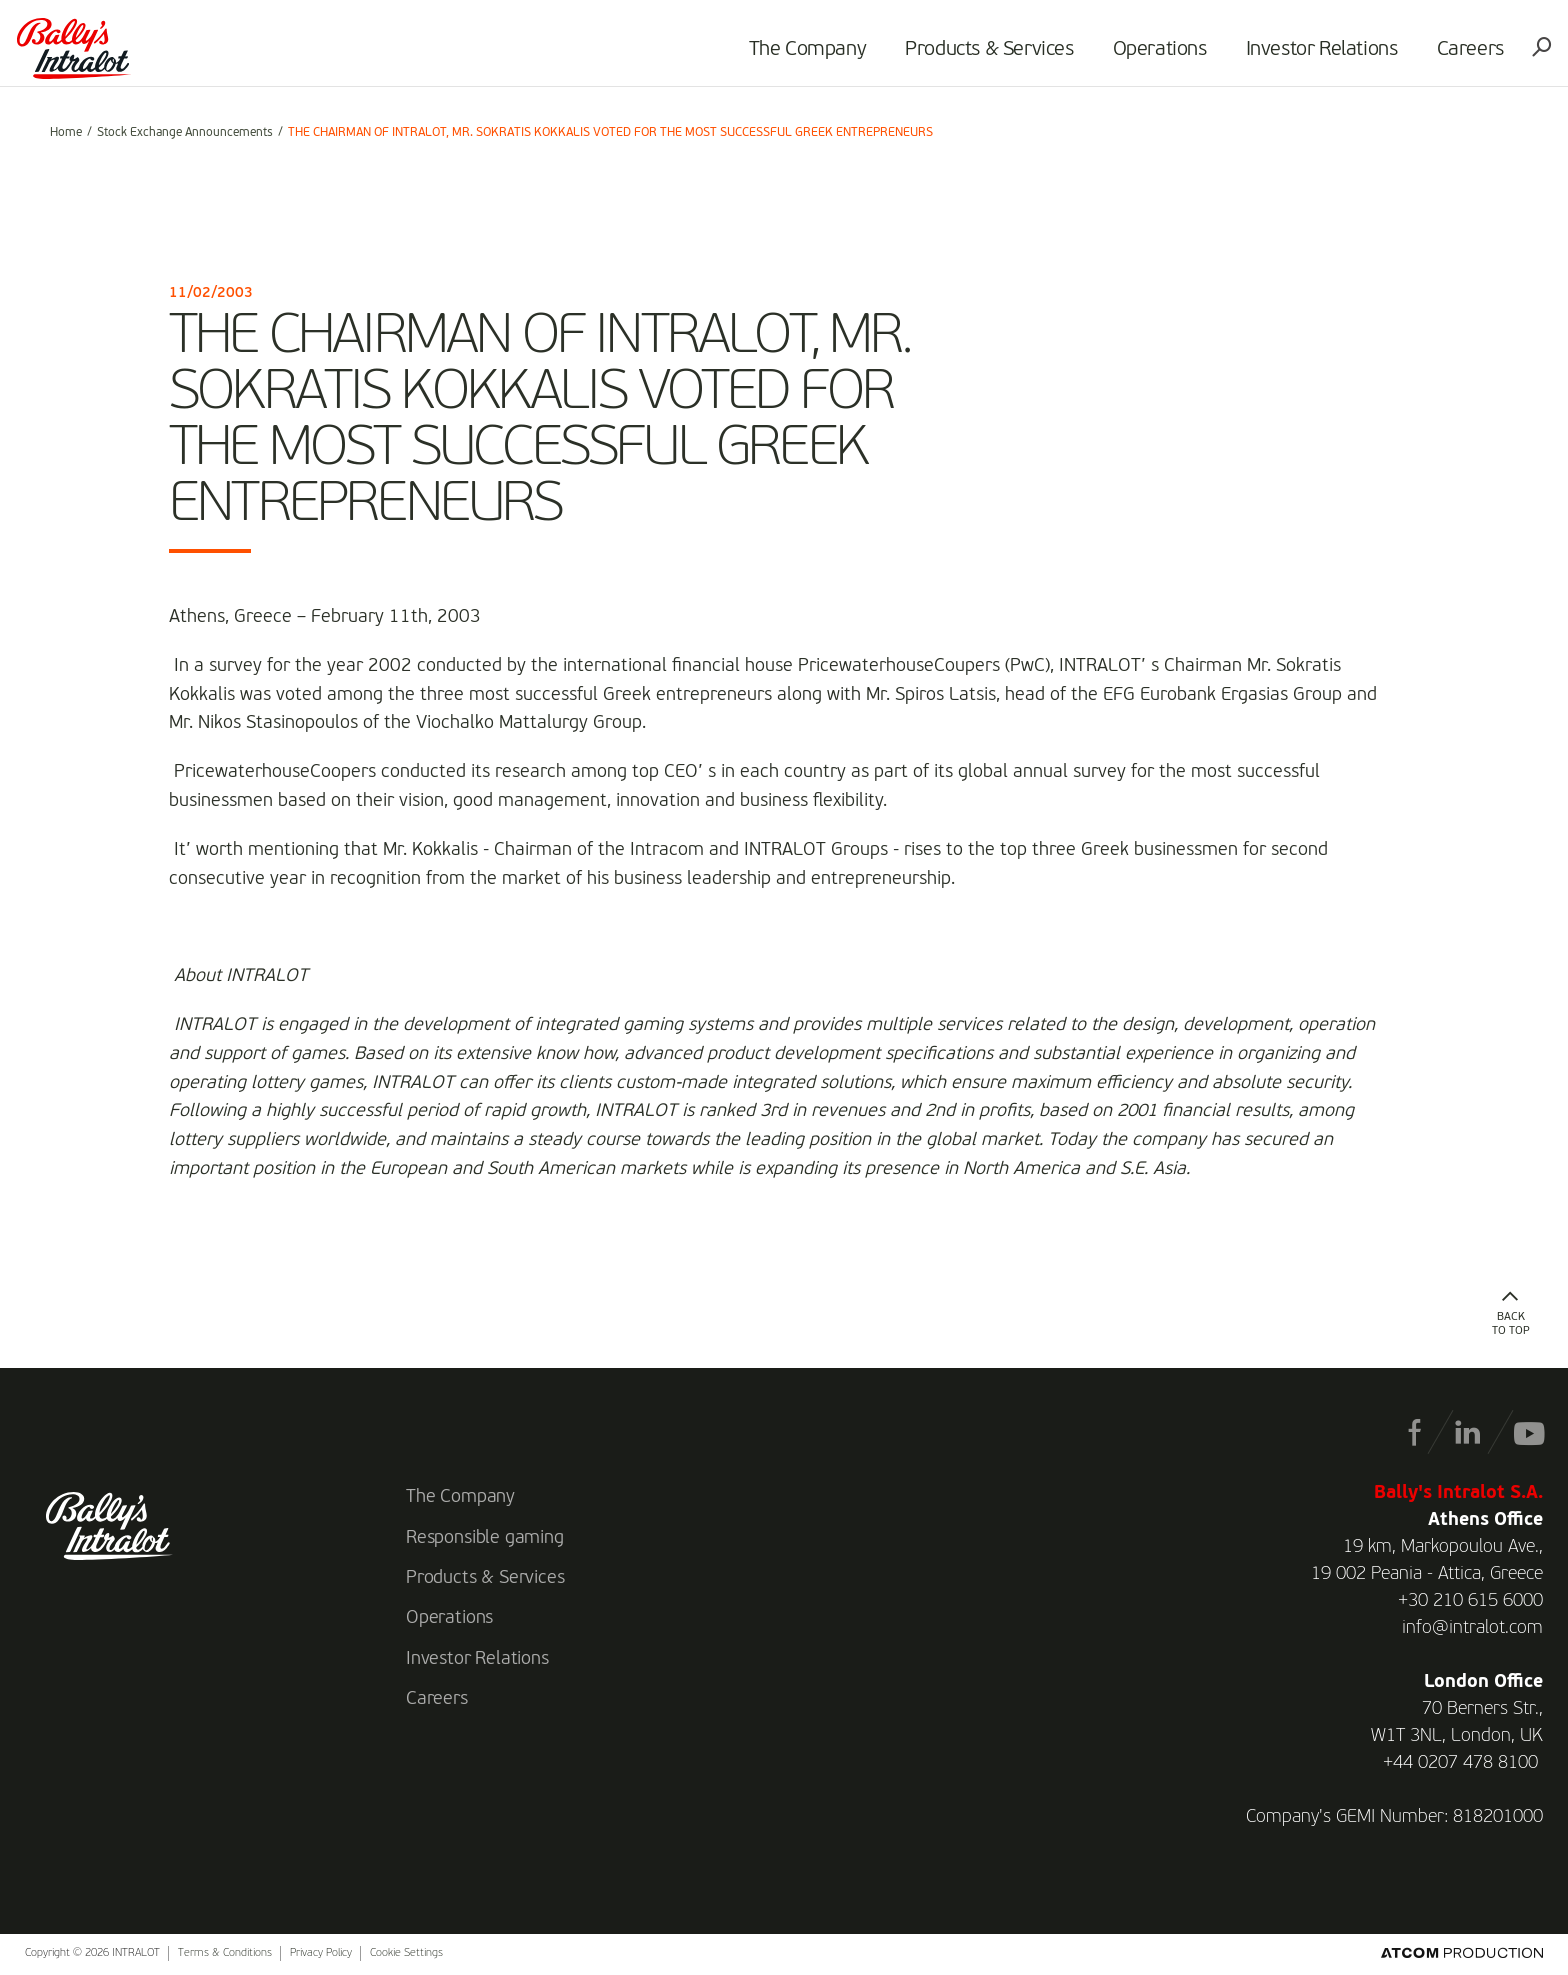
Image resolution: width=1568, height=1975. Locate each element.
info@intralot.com (1472, 1628)
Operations (1134, 56)
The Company (782, 56)
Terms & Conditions (225, 1953)
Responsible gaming (485, 1538)
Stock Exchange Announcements (185, 133)
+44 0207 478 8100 (1460, 1763)
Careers (1444, 56)
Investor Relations (1296, 56)
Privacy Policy (321, 1953)
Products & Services (964, 56)
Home (66, 133)
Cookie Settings (406, 1953)
